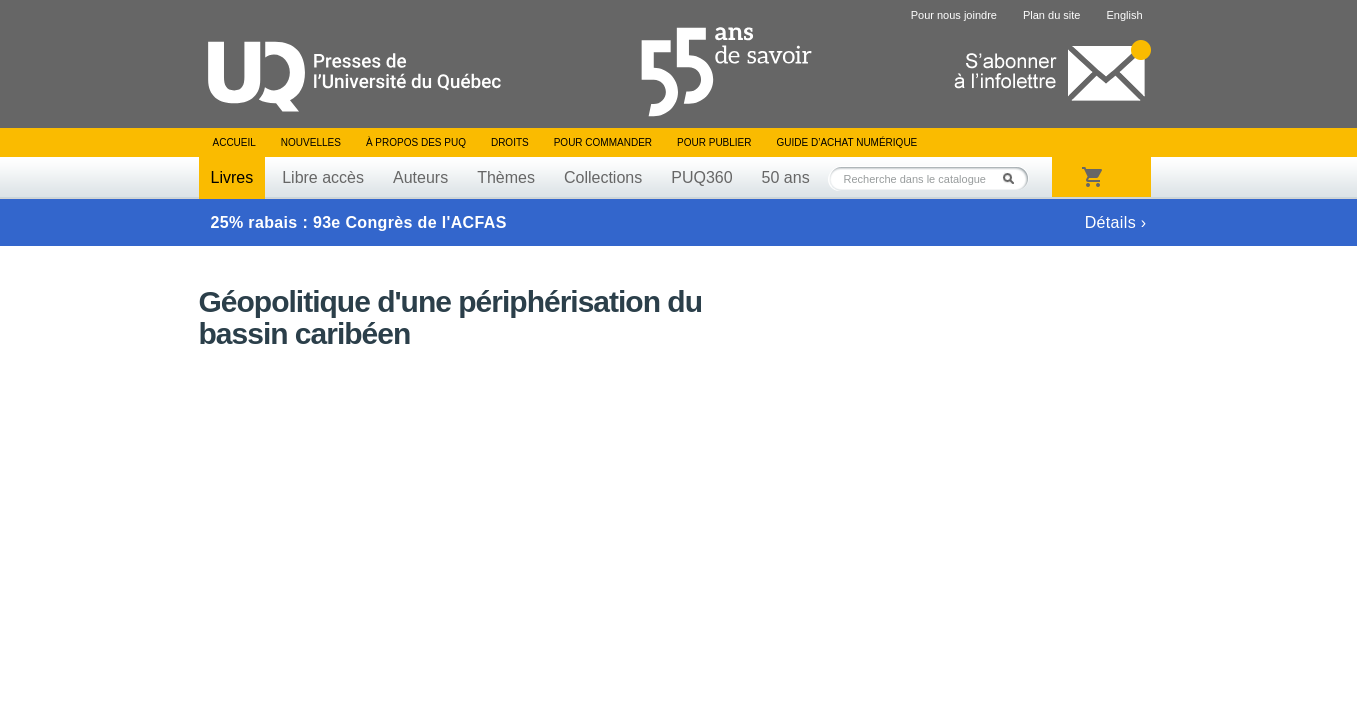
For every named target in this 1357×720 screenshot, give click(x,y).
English (1124, 15)
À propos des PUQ (416, 142)
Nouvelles (311, 142)
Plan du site (1051, 15)
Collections (603, 177)
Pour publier (714, 142)
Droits (510, 142)
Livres (232, 177)
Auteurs (420, 177)
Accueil (234, 142)
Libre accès (323, 177)
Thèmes (506, 177)
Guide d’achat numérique (847, 142)
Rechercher (1014, 178)
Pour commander (603, 142)
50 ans (786, 177)
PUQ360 (701, 177)
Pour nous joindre (954, 15)
